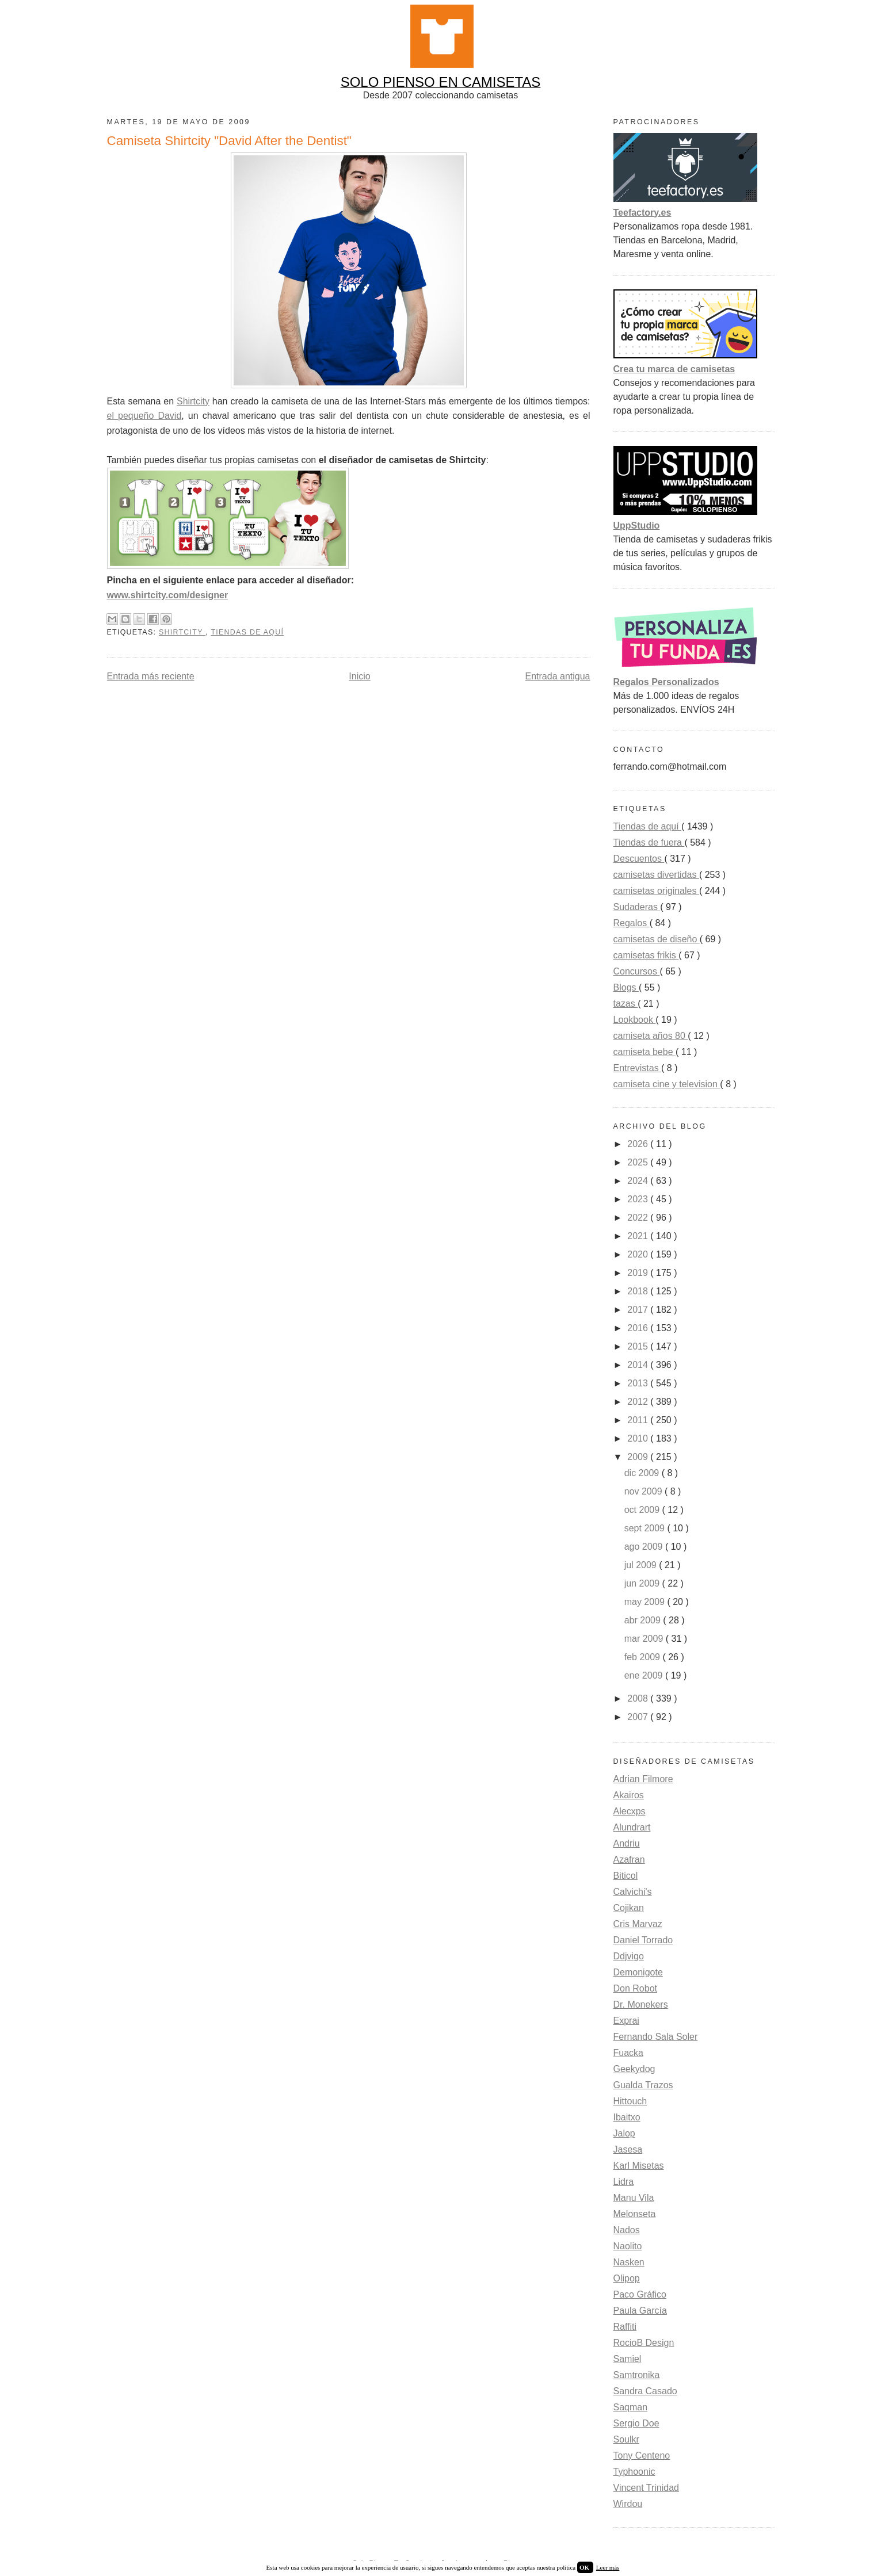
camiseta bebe (644, 1052)
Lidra (623, 2182)
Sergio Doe (636, 2423)
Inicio (359, 676)
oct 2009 (643, 1510)
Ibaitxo (626, 2117)
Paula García (640, 2310)
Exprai (626, 2020)
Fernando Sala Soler (655, 2037)
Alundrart (632, 1827)
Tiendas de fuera (649, 842)
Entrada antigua (557, 676)
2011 (638, 1420)
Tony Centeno (641, 2455)
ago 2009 (644, 1546)
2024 (638, 1181)
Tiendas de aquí (247, 632)
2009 (638, 1457)
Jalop (624, 2133)
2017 (638, 1309)
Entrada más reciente (150, 676)
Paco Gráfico (639, 2294)
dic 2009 (643, 1473)
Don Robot (635, 1988)
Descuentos (639, 858)
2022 (638, 1217)
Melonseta (634, 2214)
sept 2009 (646, 1528)
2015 (638, 1346)
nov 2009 (644, 1491)
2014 (638, 1365)
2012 (638, 1402)
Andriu (626, 1843)
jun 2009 (643, 1583)
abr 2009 (643, 1620)
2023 (638, 1199)
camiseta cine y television (666, 1084)
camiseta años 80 (650, 1036)
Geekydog (634, 2069)
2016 (638, 1328)
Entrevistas (637, 1068)
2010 (638, 1438)
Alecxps (629, 1811)
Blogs (626, 987)
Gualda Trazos (643, 2085)
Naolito (627, 2246)
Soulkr (626, 2439)
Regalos (631, 923)
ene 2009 (644, 1675)
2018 (638, 1291)
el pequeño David (144, 416)
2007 (638, 1717)
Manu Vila (633, 2198)
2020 (638, 1254)
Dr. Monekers (640, 2004)
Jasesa (628, 2149)
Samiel (627, 2359)
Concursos (636, 971)
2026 (638, 1144)
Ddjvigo (628, 1956)
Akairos (628, 1795)
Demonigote (638, 1972)
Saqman (630, 2407)
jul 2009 (641, 1565)
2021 (638, 1236)
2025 (638, 1162)
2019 (638, 1273)
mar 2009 (645, 1639)
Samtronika (636, 2375)
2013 (638, 1383)
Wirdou (628, 2504)
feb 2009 (643, 1657)
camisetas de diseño (656, 939)
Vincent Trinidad (646, 2488)
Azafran (629, 1859)
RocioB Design (643, 2343)
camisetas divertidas (656, 875)
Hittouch (630, 2101)
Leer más (608, 2567)
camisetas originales (656, 891)
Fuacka (628, 2053)
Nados (626, 2230)
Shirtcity (193, 401)
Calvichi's (632, 1892)
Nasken (628, 2262)
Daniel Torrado (643, 1940)
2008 (638, 1698)
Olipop (626, 2278)
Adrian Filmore (643, 1779)
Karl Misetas (638, 2165)
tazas (625, 1003)
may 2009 (646, 1602)
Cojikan (628, 1908)
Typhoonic (634, 2471)
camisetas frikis (646, 955)
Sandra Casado (645, 2391)
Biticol (625, 1876)
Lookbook (634, 1020)
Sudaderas (637, 907)
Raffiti (625, 2327)
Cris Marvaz (637, 1924)
